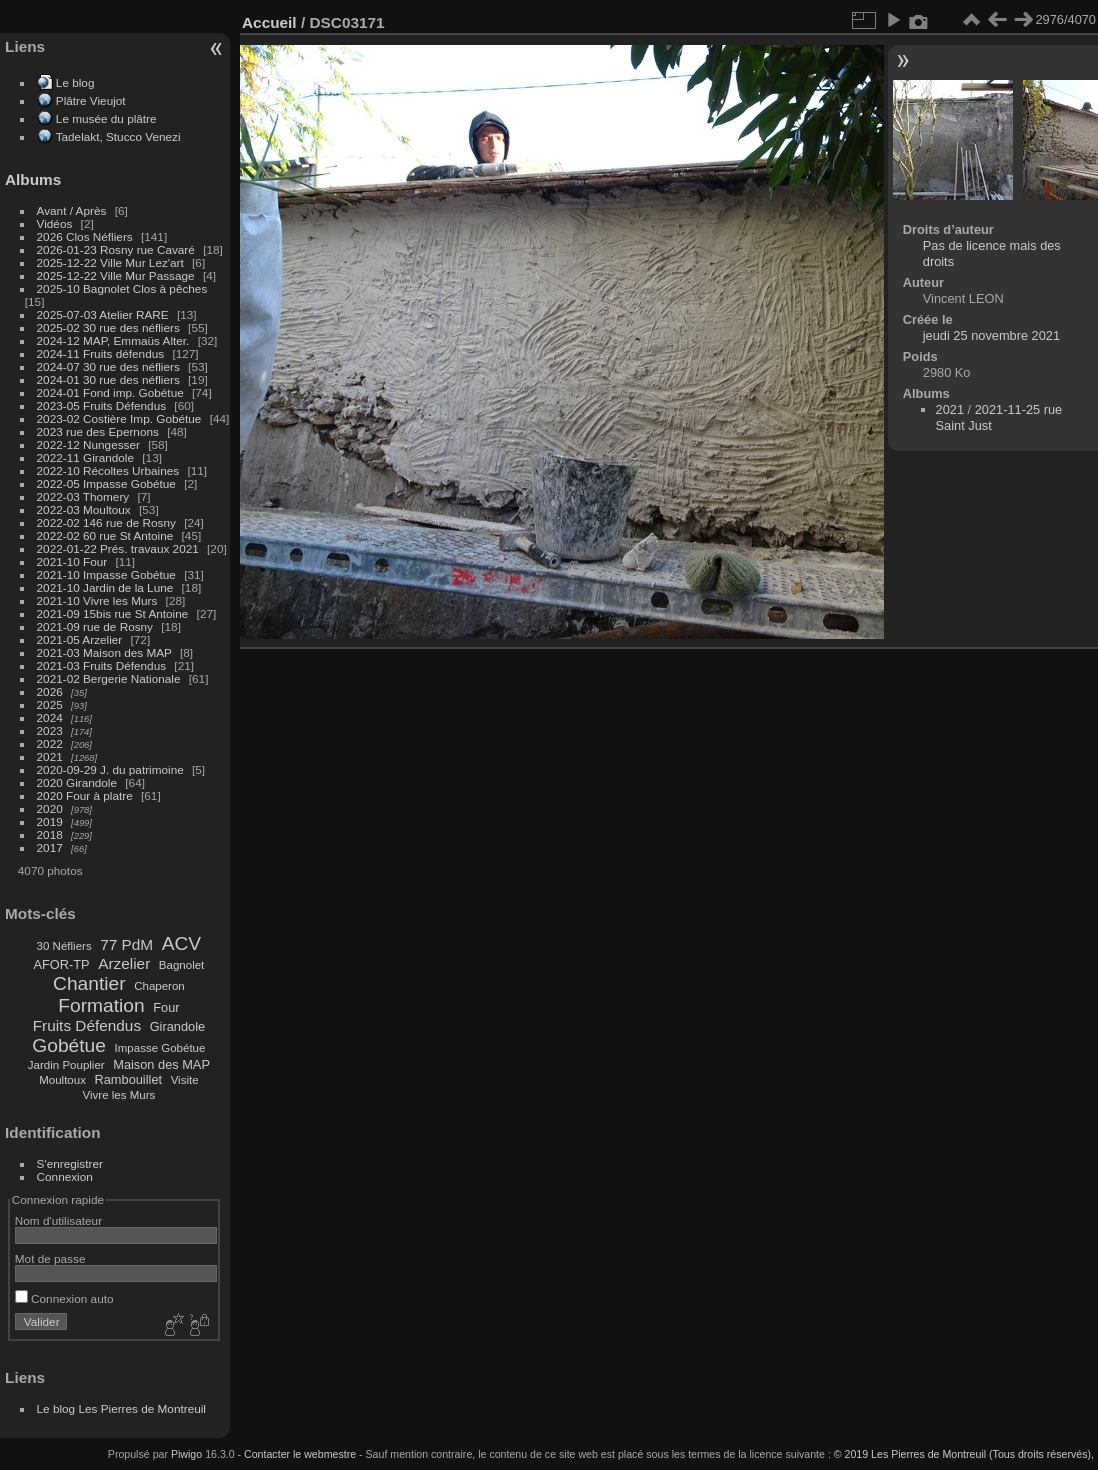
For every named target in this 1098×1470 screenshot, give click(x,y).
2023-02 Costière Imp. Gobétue (119, 418)
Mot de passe (50, 1258)
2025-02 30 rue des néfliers (108, 327)
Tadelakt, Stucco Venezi (118, 136)
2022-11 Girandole (85, 457)
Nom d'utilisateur (58, 1220)
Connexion (65, 1176)
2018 (50, 834)
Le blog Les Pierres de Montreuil (121, 1408)
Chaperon (159, 986)
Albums (33, 179)
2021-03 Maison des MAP (104, 652)
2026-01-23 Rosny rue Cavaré (116, 249)
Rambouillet (129, 1079)
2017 (50, 847)
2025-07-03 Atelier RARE (103, 314)
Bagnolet (181, 965)
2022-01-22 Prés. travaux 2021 (118, 548)
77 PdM (126, 944)
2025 (50, 704)
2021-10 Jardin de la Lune (105, 587)
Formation (101, 1005)
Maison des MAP (161, 1064)
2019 (50, 821)
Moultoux (62, 1080)
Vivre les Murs (119, 1095)
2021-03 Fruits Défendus (102, 665)
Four (166, 1007)
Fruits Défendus (87, 1025)
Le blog (75, 82)
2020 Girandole (77, 782)
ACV (181, 943)
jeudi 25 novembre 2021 (991, 335)
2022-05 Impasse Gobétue (106, 483)
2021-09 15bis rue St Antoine (113, 613)
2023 (50, 730)
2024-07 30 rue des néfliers (108, 366)
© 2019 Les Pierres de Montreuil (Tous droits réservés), (964, 1454)
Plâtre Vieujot (91, 100)
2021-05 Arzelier (80, 639)
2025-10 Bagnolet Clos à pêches (122, 288)
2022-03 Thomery (83, 496)
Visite (185, 1080)
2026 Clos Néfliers (85, 236)
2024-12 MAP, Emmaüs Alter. (113, 340)
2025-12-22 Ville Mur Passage (116, 275)
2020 (50, 808)
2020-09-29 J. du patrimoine (110, 769)
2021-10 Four (72, 561)
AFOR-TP (61, 964)
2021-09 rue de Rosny (95, 626)
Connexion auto (64, 1298)
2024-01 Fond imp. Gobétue (110, 392)
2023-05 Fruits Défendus (102, 405)
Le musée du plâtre (106, 118)
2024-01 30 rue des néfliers (110, 379)
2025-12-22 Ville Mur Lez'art (110, 262)
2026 (50, 691)
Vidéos (55, 223)
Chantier (89, 983)
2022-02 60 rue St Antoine (105, 535)
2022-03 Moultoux (84, 509)
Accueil (269, 22)
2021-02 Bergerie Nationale (109, 678)
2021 (50, 756)
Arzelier (124, 963)
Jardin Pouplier (66, 1065)
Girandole (178, 1026)
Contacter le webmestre (300, 1454)
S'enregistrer (70, 1163)
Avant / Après (72, 210)
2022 (50, 743)
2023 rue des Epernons (98, 431)
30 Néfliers (64, 946)
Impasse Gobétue (160, 1048)
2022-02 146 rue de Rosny (106, 522)
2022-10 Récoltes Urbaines (108, 470)
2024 (50, 717)
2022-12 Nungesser (88, 444)
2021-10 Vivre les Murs (97, 600)
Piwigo (186, 1454)
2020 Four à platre (85, 795)
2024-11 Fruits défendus (101, 353)
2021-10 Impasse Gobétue (106, 574)
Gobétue (69, 1045)
